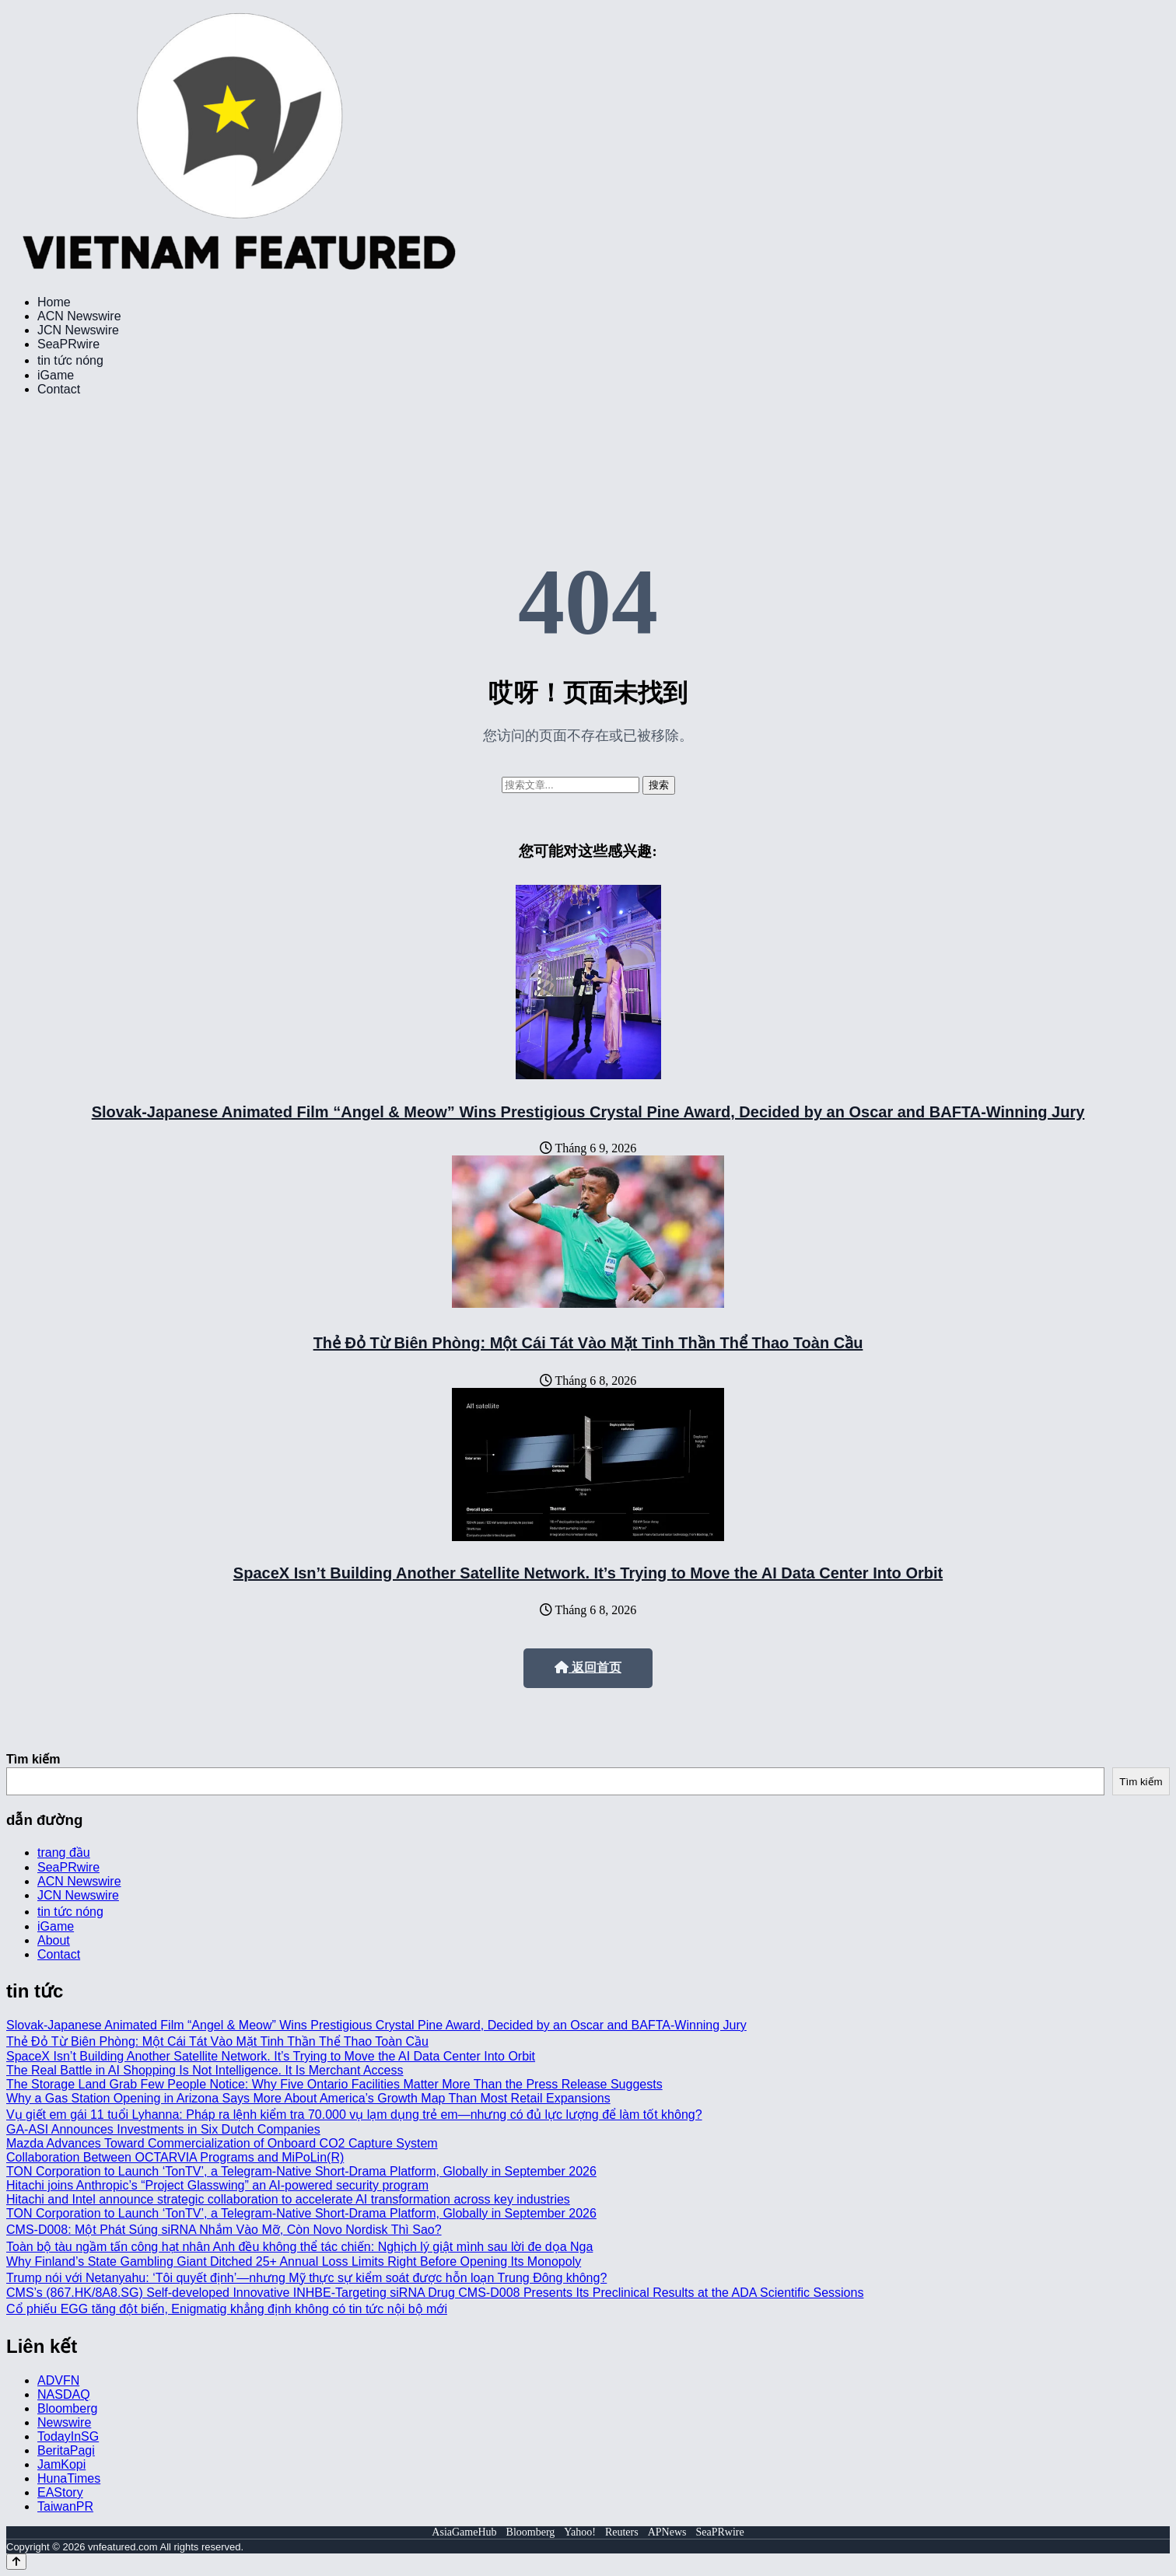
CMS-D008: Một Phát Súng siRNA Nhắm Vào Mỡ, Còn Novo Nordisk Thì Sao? (224, 2229)
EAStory (60, 2492)
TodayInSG (68, 2436)
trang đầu (63, 1852)
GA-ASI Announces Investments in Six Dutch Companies (163, 2129)
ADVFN (58, 2380)
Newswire (64, 2422)
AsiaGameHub (464, 2532)
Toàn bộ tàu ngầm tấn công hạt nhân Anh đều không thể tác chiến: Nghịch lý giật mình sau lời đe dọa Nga (299, 2246)
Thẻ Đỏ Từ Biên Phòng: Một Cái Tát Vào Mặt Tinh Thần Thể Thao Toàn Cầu (588, 1342)
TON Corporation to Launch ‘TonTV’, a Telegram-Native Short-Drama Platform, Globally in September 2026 (301, 2171)
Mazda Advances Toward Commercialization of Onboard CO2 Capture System (222, 2143)
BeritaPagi (66, 2450)
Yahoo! (580, 2532)
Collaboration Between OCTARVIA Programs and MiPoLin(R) (175, 2157)
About (53, 1940)
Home (54, 302)
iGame (55, 375)
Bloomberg (67, 2408)
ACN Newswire (79, 316)
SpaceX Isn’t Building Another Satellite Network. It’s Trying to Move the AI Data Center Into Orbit (588, 1573)
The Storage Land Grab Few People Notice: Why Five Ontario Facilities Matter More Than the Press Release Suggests (334, 2084)
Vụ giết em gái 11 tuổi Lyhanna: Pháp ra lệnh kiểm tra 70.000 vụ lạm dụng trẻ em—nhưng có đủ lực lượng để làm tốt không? (354, 2114)
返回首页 (588, 1667)
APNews (667, 2532)
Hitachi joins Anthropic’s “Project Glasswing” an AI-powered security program (217, 2185)
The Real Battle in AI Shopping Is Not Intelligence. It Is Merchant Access (205, 2070)
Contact (58, 389)
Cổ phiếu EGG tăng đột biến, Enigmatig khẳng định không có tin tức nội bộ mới (226, 2309)
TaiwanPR (65, 2506)
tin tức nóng (70, 360)
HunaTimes (68, 2478)
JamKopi (61, 2464)
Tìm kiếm (33, 1759)
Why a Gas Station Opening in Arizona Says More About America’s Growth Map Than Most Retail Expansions (308, 2098)
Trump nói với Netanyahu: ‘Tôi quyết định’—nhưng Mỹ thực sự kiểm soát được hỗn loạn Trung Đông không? (306, 2277)
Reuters (622, 2532)
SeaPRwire (68, 344)
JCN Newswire (78, 330)
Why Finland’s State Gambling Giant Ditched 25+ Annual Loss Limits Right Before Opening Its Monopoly (293, 2261)
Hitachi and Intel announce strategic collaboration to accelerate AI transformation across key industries (288, 2199)
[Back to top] (16, 2561)
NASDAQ (63, 2394)
